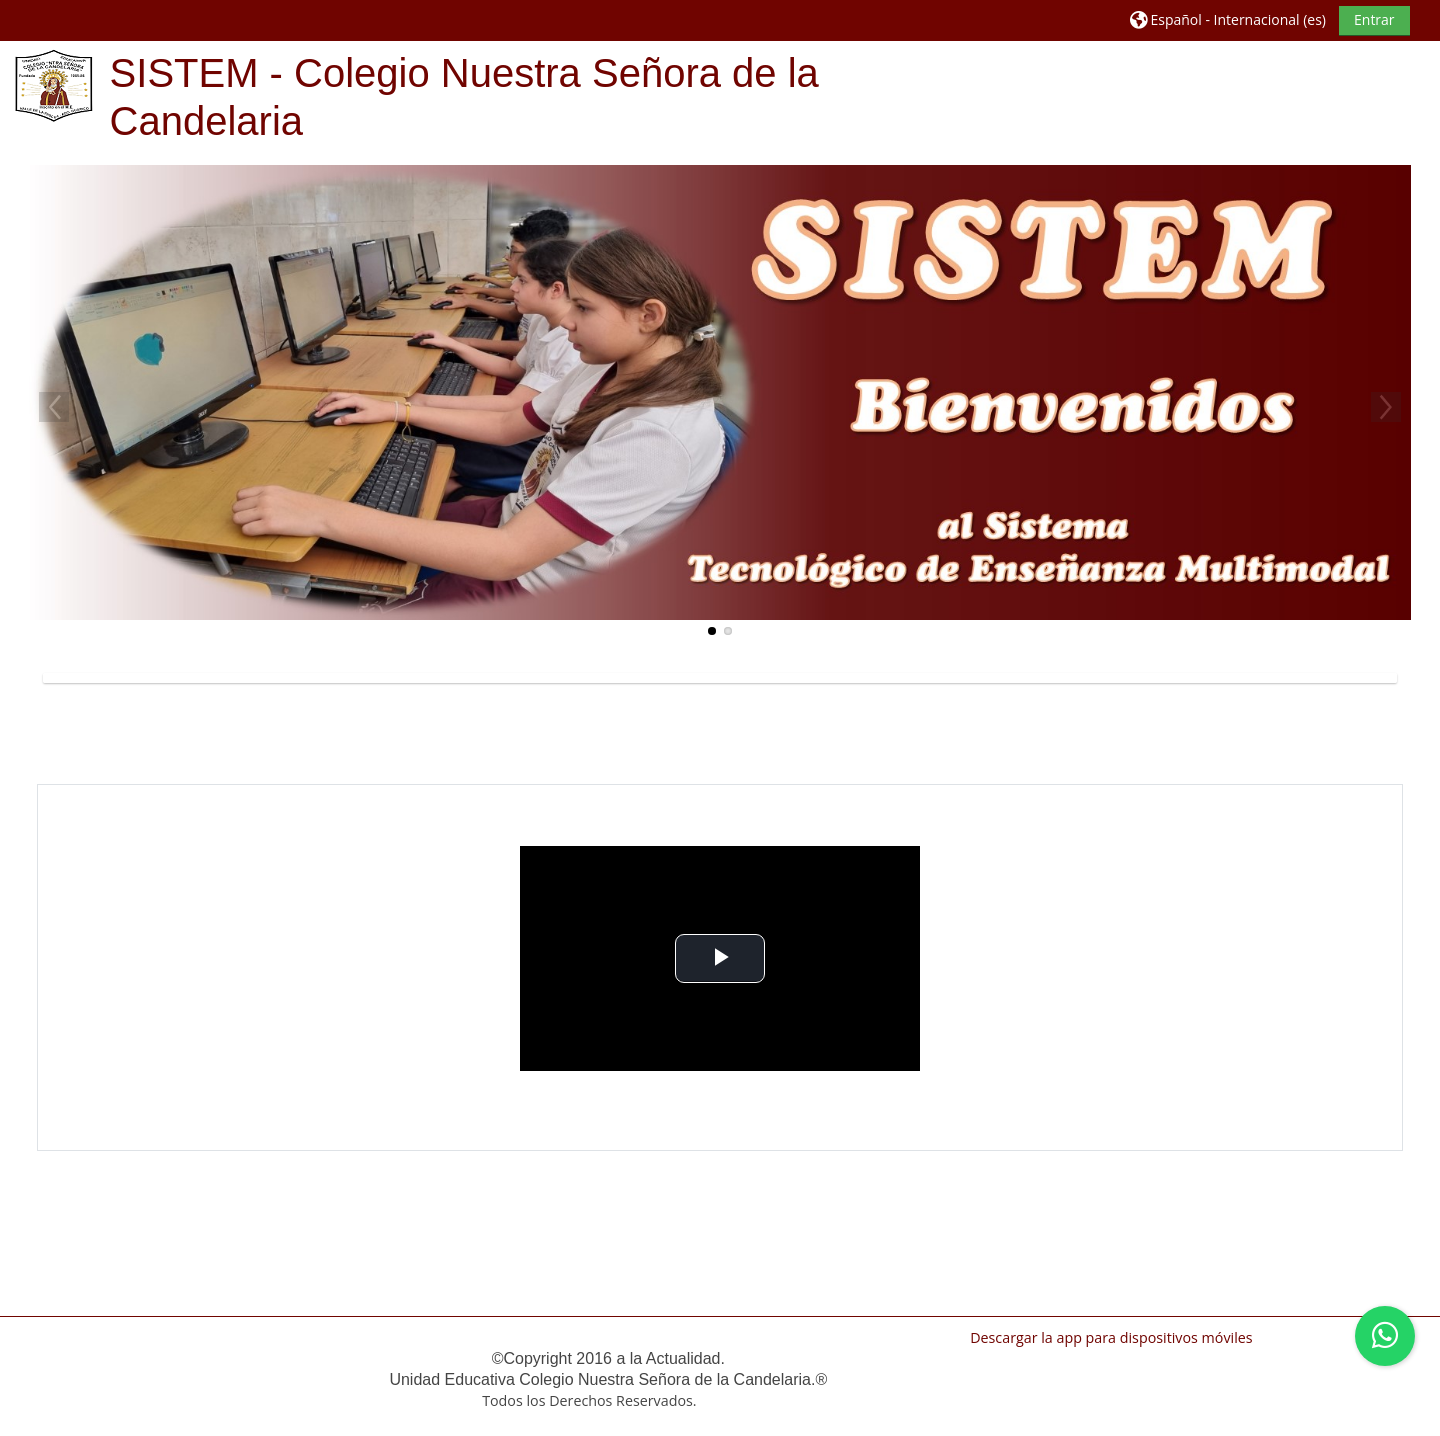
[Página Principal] (54, 84)
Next (1386, 407)
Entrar (1374, 19)
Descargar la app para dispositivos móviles (1111, 1337)
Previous (54, 407)
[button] (1228, 19)
